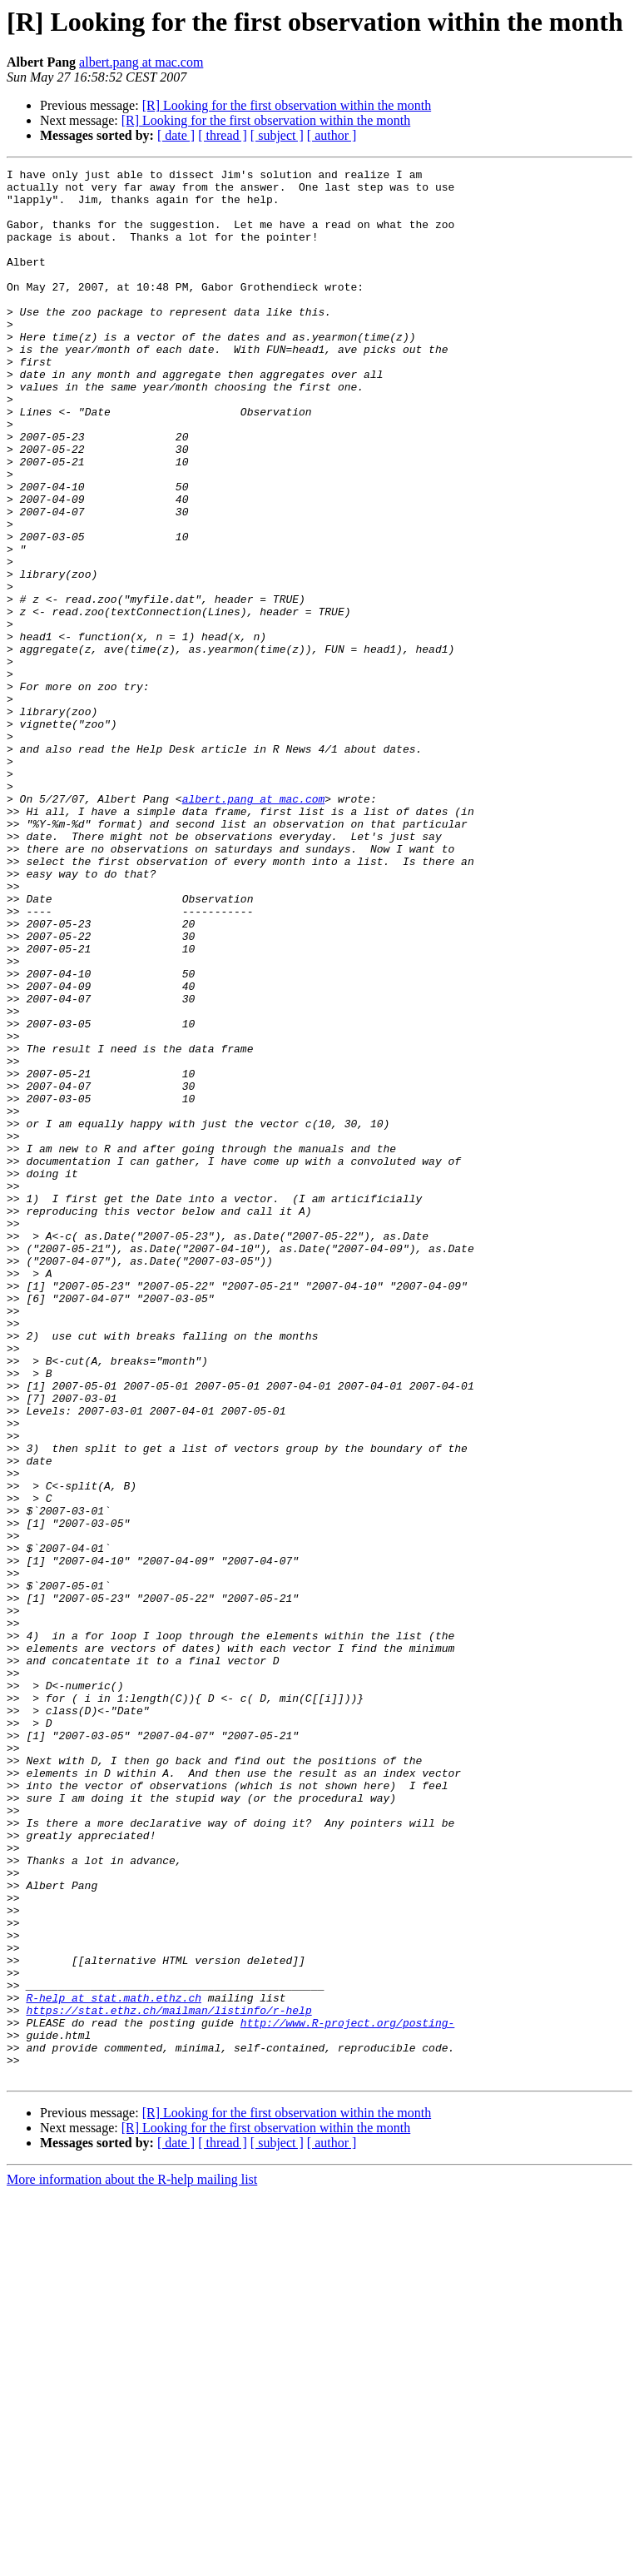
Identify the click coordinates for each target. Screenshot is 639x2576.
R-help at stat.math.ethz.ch (113, 2364)
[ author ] (332, 135)
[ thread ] (222, 135)
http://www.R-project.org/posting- (347, 2394)
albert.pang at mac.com (141, 62)
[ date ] (176, 135)
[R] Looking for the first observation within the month (287, 105)
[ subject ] (277, 135)
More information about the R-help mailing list (132, 2561)
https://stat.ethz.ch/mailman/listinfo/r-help (168, 2379)
